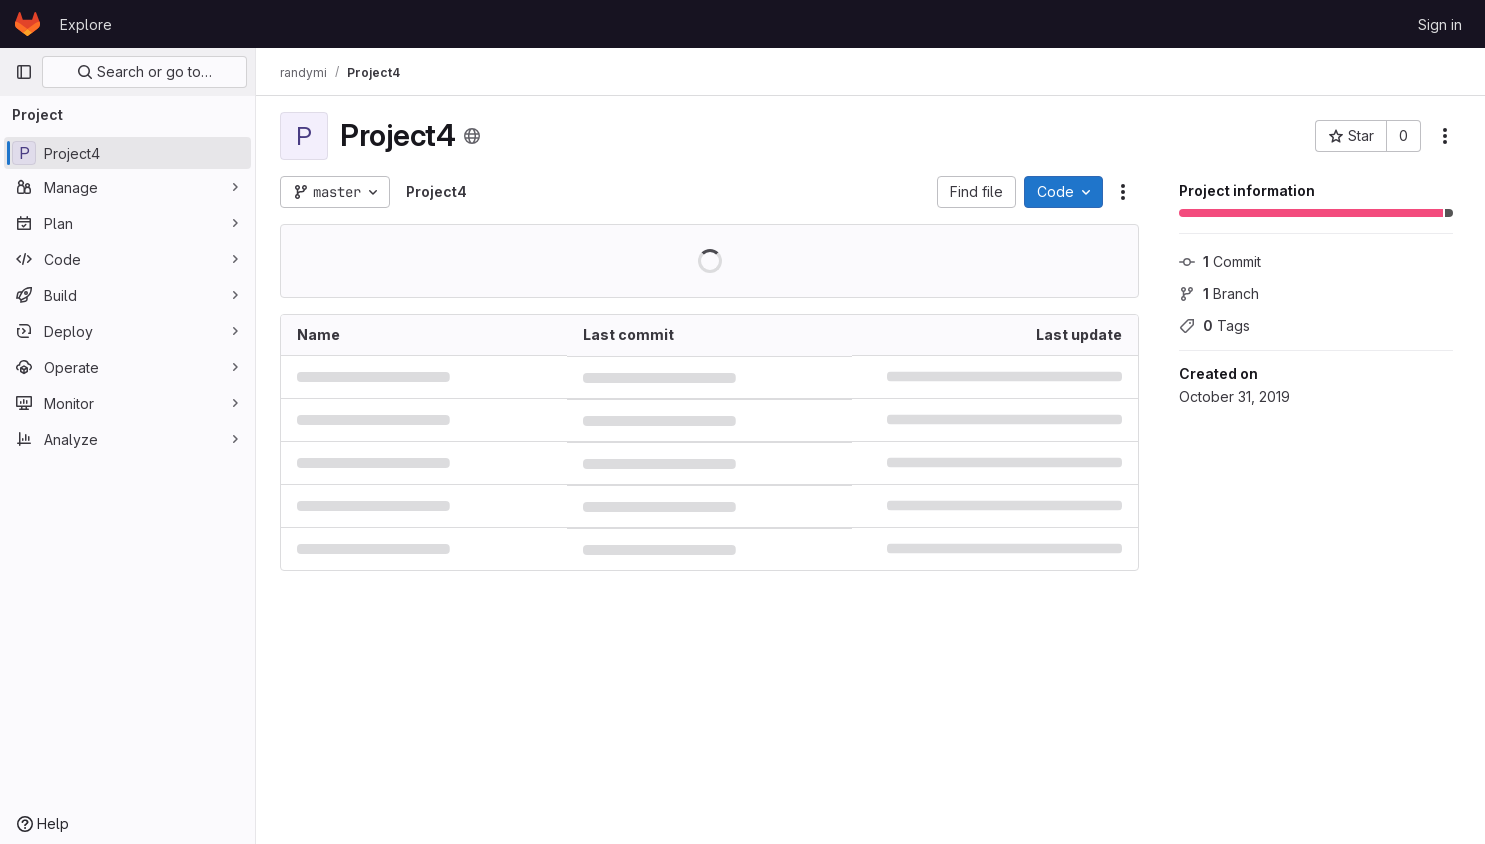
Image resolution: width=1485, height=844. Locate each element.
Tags (1214, 325)
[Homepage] (27, 24)
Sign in (1440, 24)
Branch (1219, 293)
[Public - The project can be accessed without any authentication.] (472, 136)
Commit (1220, 261)
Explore (86, 24)
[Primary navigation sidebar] (24, 72)
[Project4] (127, 153)
